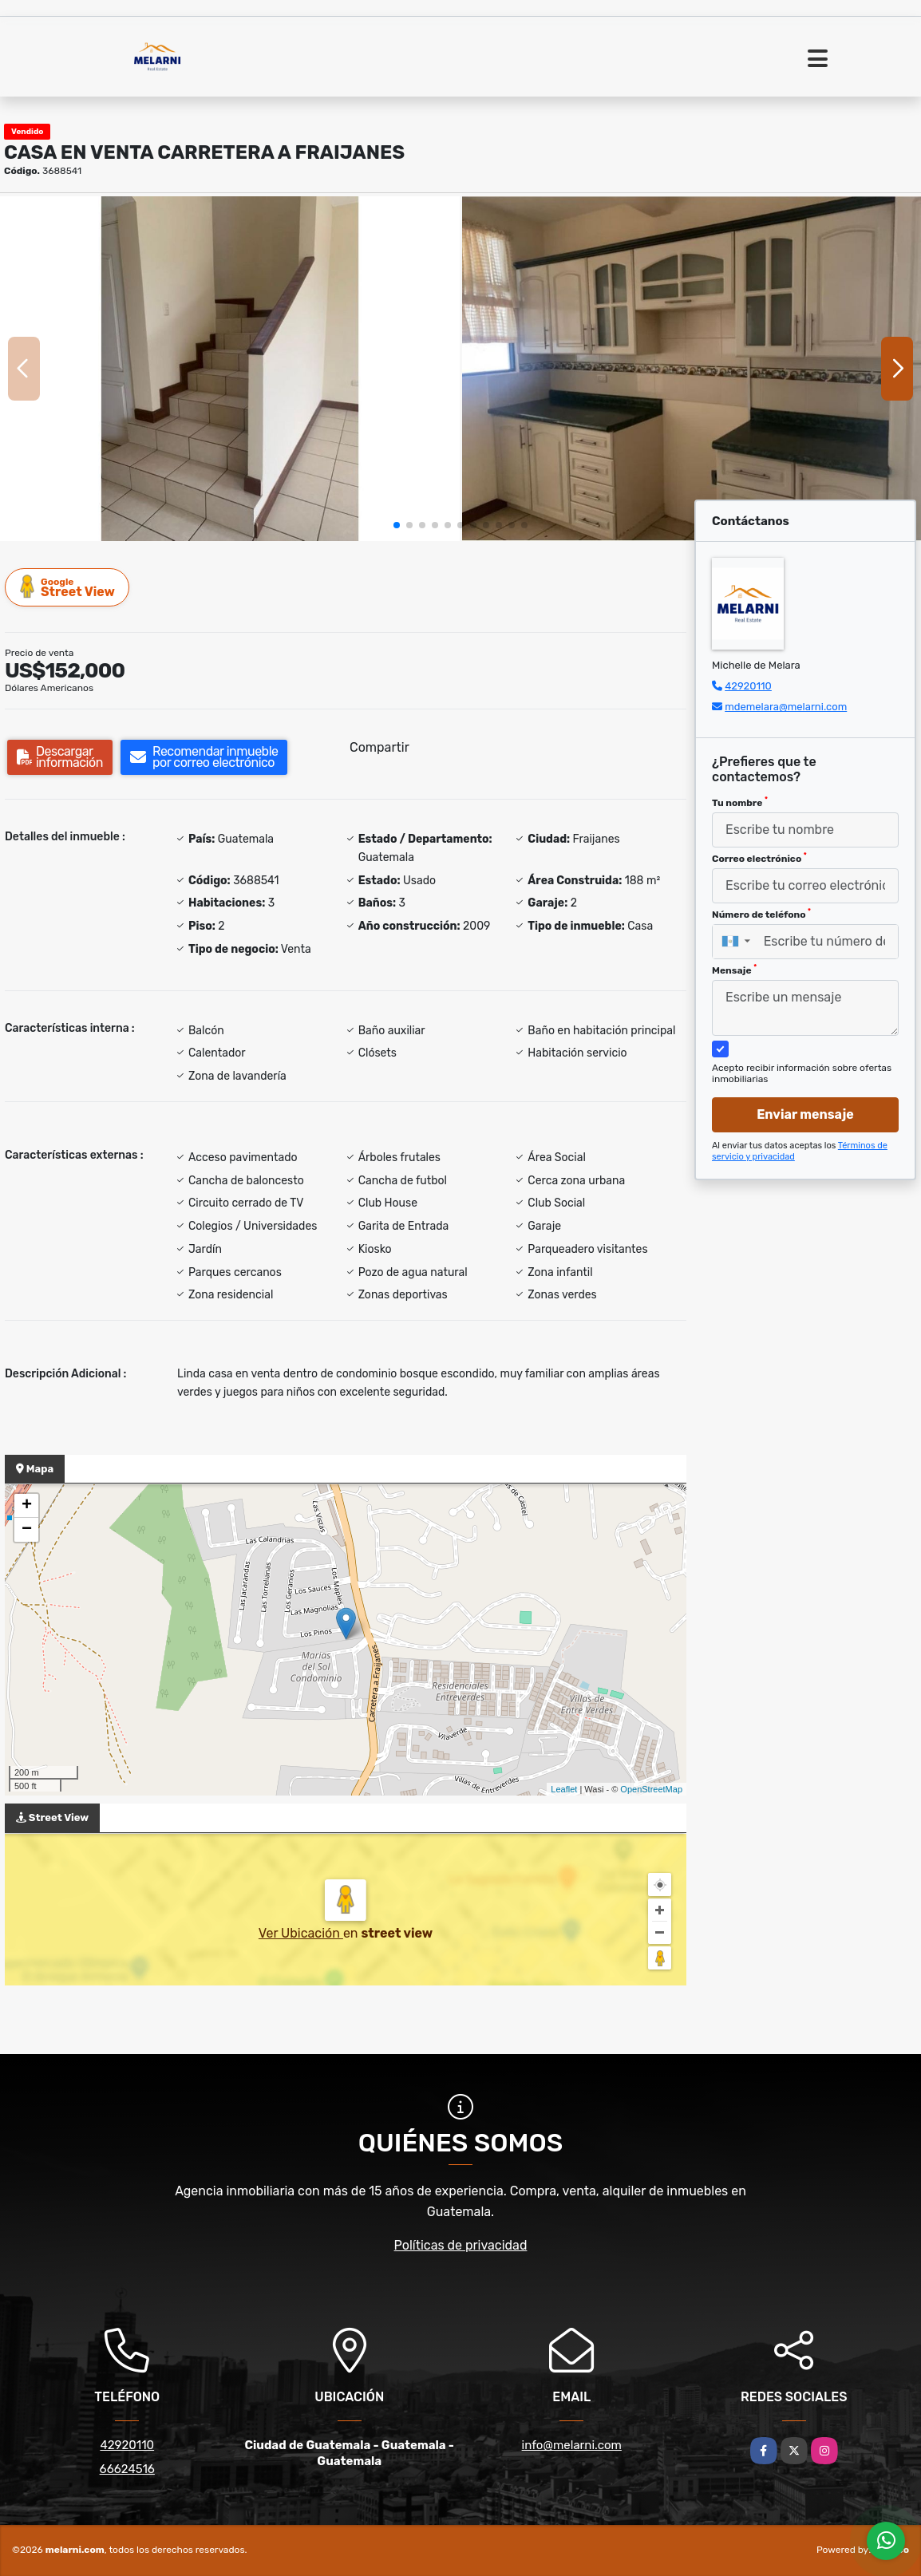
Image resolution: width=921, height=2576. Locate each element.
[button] (396, 525)
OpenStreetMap (651, 1789)
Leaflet (564, 1789)
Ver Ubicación (301, 1933)
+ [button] (27, 1506)
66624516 (127, 2469)
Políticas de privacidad (461, 2245)
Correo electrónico (759, 857)
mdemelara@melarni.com (786, 707)
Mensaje (734, 969)
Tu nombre (740, 802)
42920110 (748, 686)
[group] (230, 368)
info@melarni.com (572, 2445)
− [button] (27, 1530)
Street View (68, 587)
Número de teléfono (761, 913)
